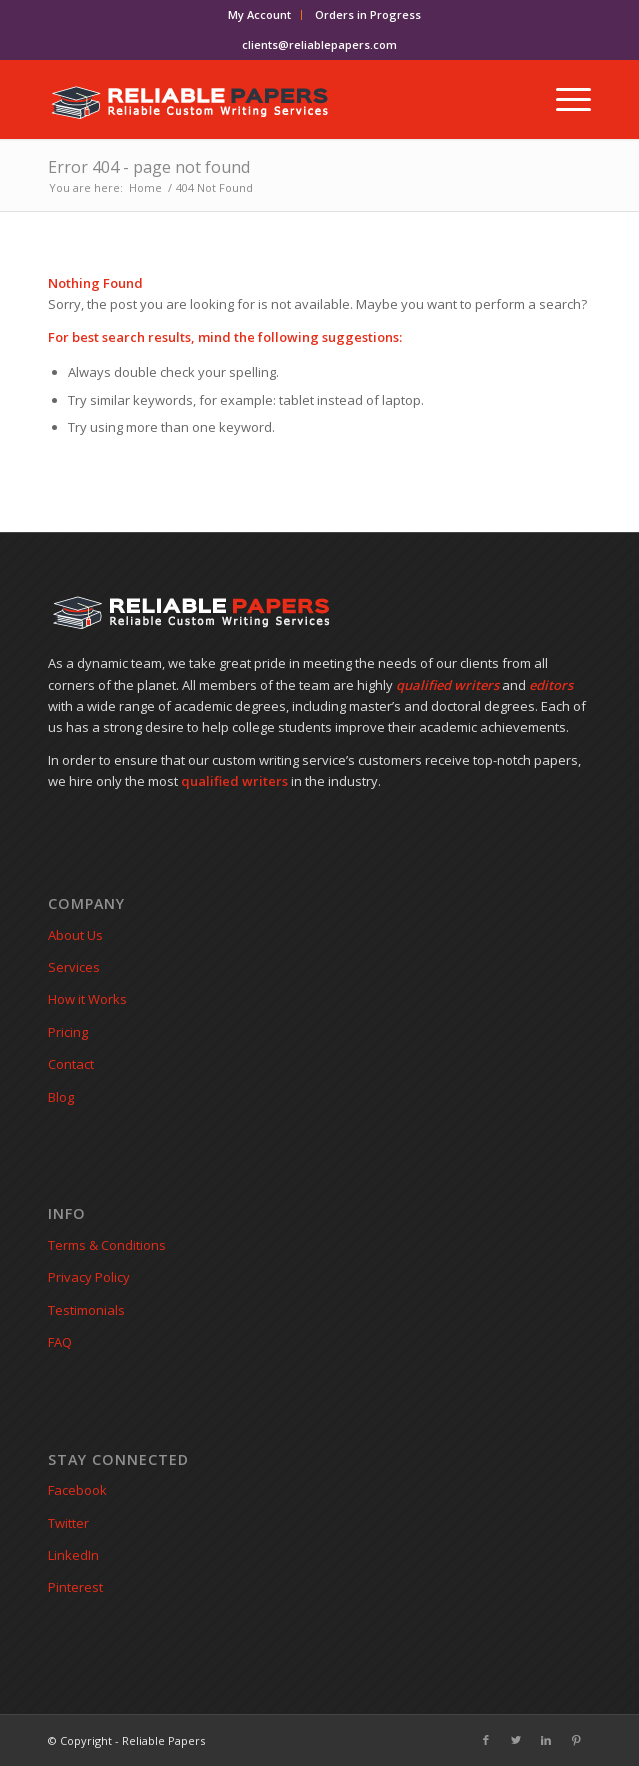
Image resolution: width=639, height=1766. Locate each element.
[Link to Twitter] (516, 1740)
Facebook (77, 1490)
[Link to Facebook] (486, 1740)
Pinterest (75, 1587)
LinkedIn (73, 1555)
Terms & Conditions (107, 1245)
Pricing (68, 1032)
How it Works (87, 999)
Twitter (68, 1523)
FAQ (60, 1342)
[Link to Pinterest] (576, 1740)
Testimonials (86, 1310)
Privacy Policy (89, 1277)
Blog (61, 1097)
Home (145, 187)
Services (74, 967)
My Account (259, 14)
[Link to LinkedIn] (546, 1740)
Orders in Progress (368, 14)
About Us (75, 935)
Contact (71, 1064)
